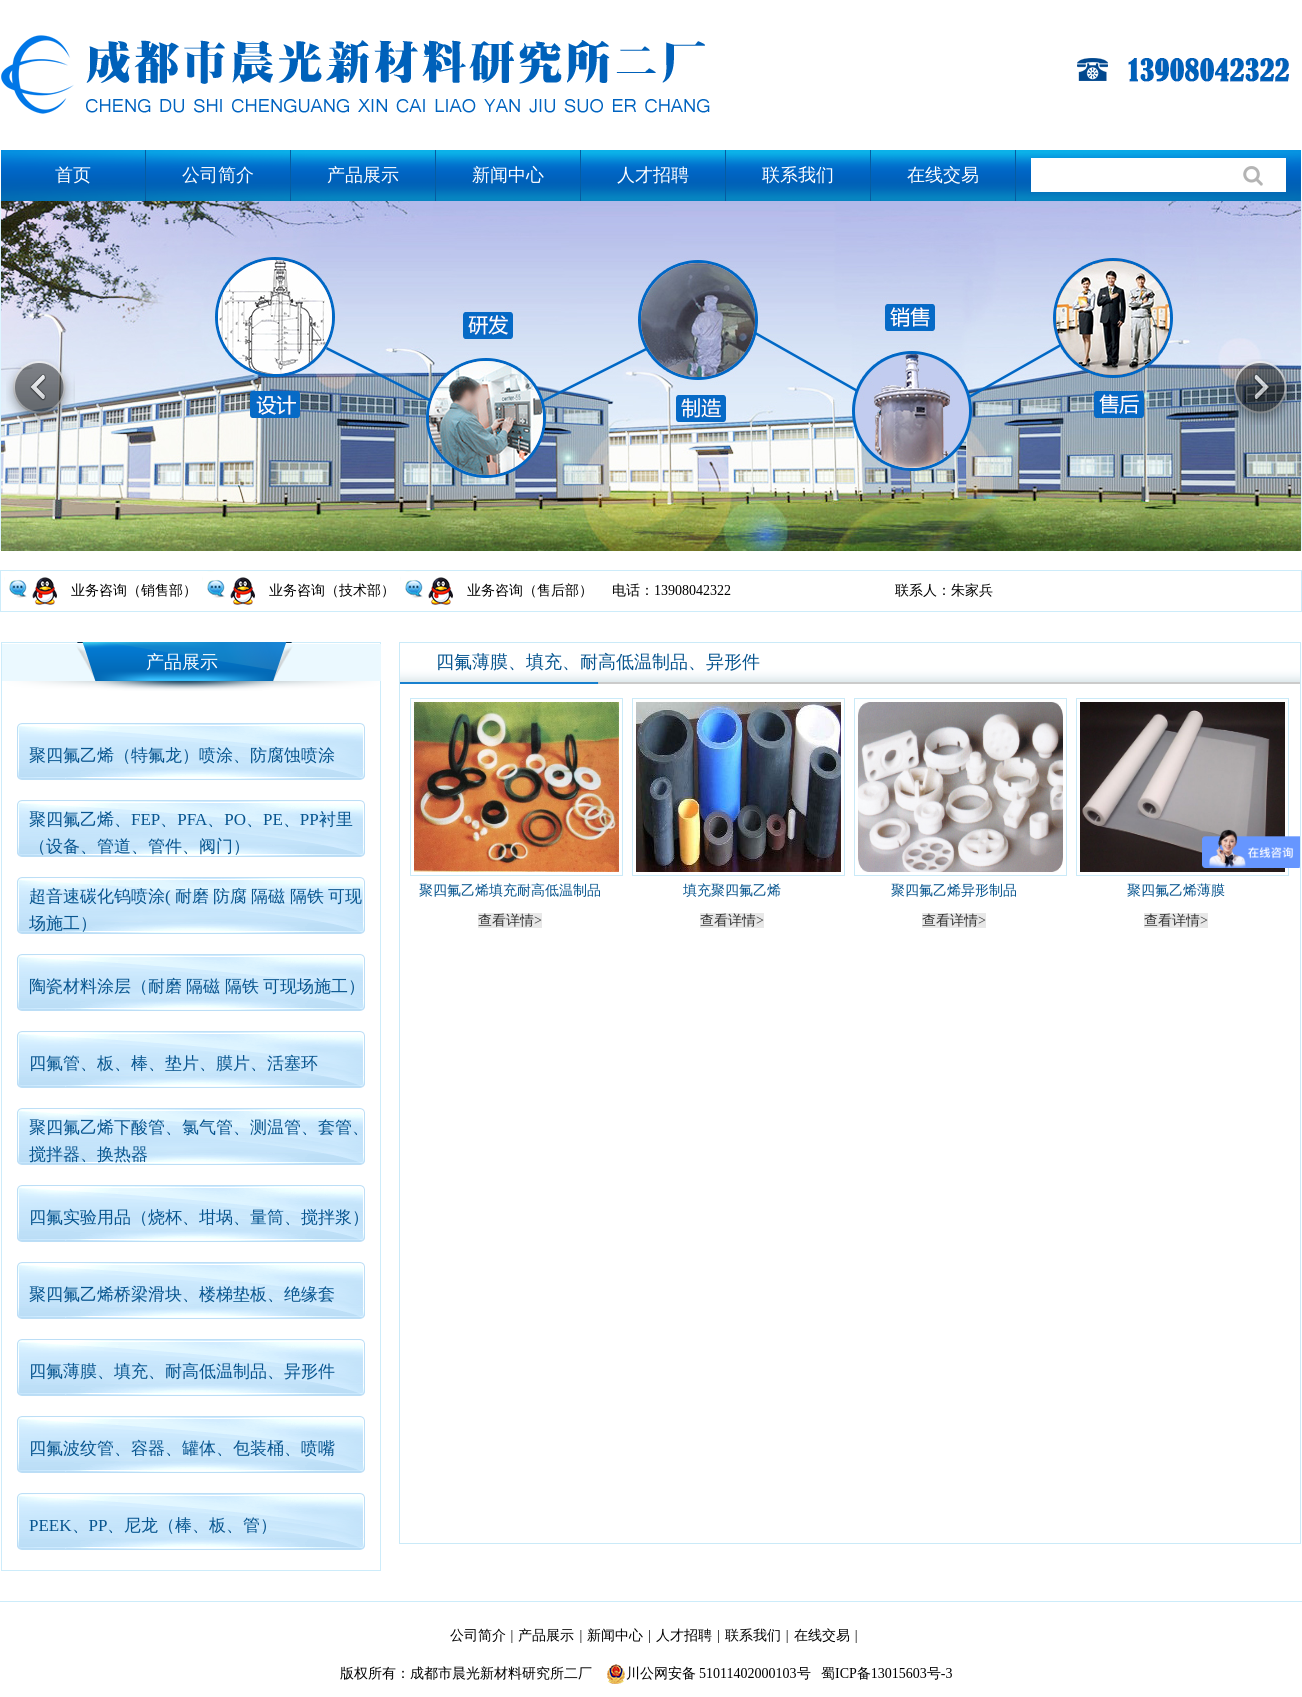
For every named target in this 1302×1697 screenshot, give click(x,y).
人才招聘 (653, 175)
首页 (73, 175)
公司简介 (218, 175)
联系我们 (798, 175)
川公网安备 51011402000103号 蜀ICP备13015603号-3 (779, 1674)
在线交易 (943, 175)
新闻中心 (508, 175)
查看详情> (510, 920)
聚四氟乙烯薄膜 (1176, 890)
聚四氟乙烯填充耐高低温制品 (510, 890)
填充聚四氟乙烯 (732, 890)
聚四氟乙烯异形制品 (954, 890)
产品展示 (363, 175)
